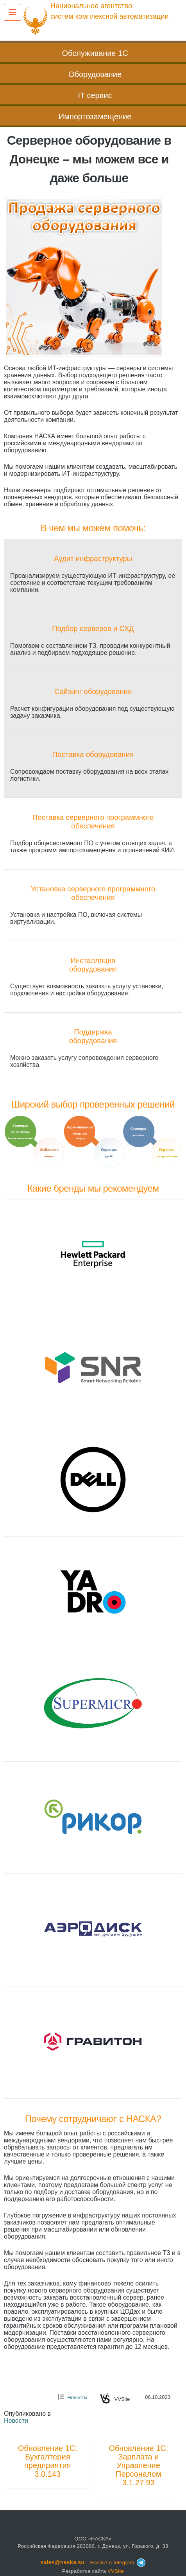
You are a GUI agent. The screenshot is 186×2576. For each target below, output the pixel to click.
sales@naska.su (62, 2562)
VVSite (115, 2571)
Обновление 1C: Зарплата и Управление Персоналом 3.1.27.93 (138, 2465)
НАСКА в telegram (117, 2562)
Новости (77, 2397)
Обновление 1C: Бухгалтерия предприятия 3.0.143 (47, 2461)
